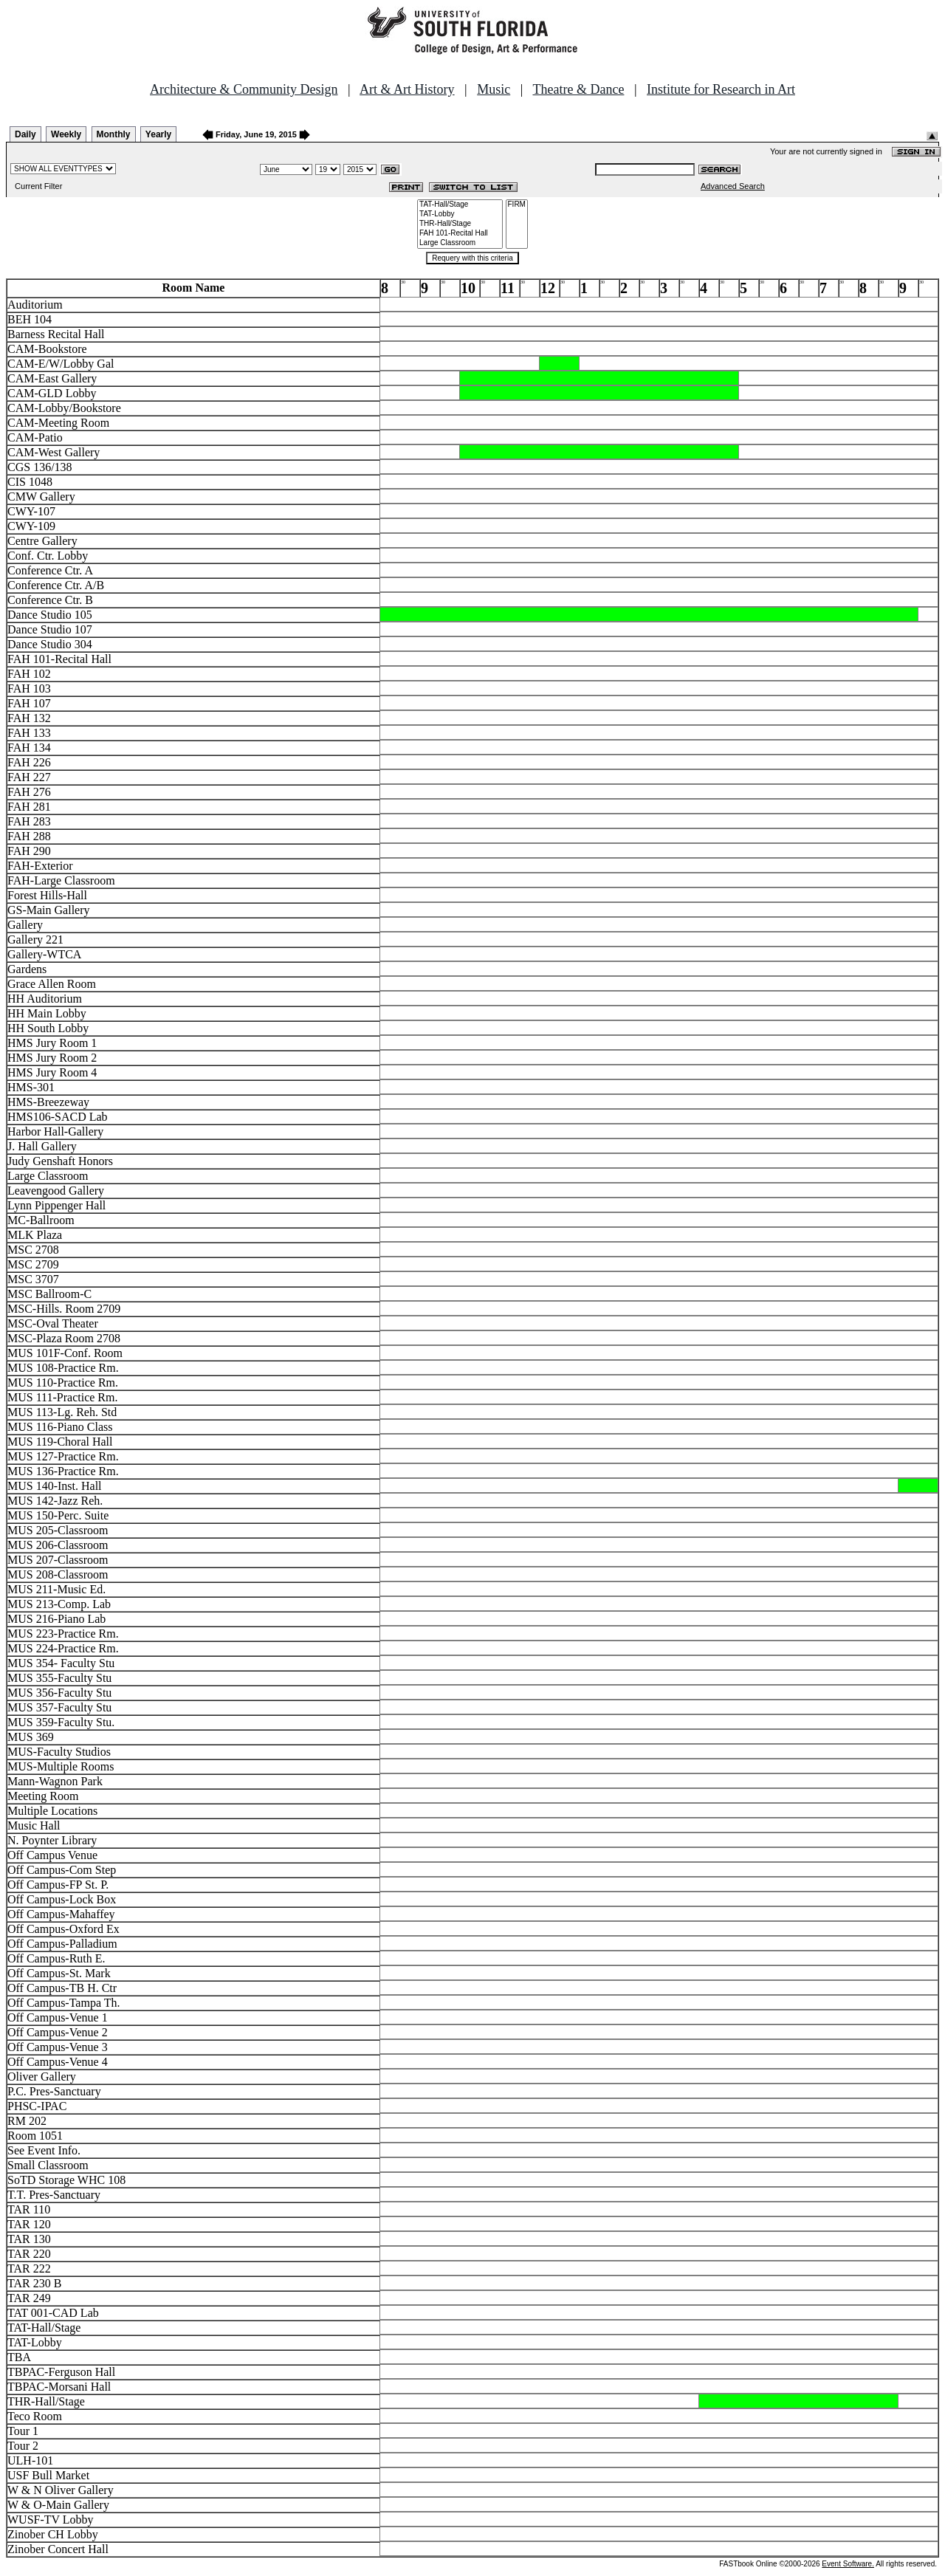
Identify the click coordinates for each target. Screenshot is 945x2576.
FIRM (516, 205)
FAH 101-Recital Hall (460, 233)
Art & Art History (407, 89)
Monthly (114, 134)
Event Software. (848, 2564)
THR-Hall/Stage (460, 224)
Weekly (66, 134)
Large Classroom (460, 243)
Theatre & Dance (578, 89)
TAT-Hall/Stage (460, 205)
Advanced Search (733, 186)
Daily (25, 134)
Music (493, 89)
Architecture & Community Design (243, 89)
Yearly (158, 134)
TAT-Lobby (460, 214)
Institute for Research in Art (721, 89)
